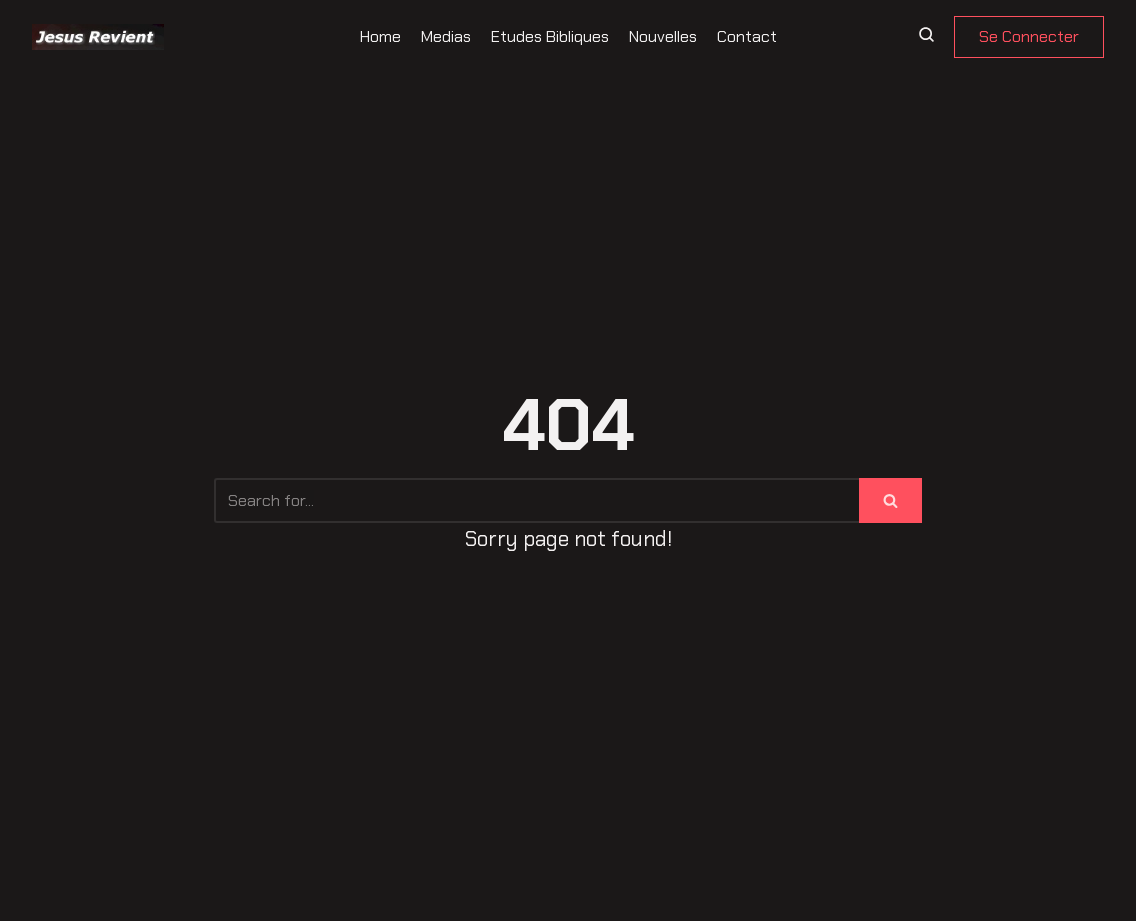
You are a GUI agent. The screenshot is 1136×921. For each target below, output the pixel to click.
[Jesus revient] (98, 37)
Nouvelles (663, 36)
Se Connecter (1029, 36)
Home (380, 36)
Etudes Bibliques (550, 36)
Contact (747, 36)
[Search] (536, 500)
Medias (446, 36)
